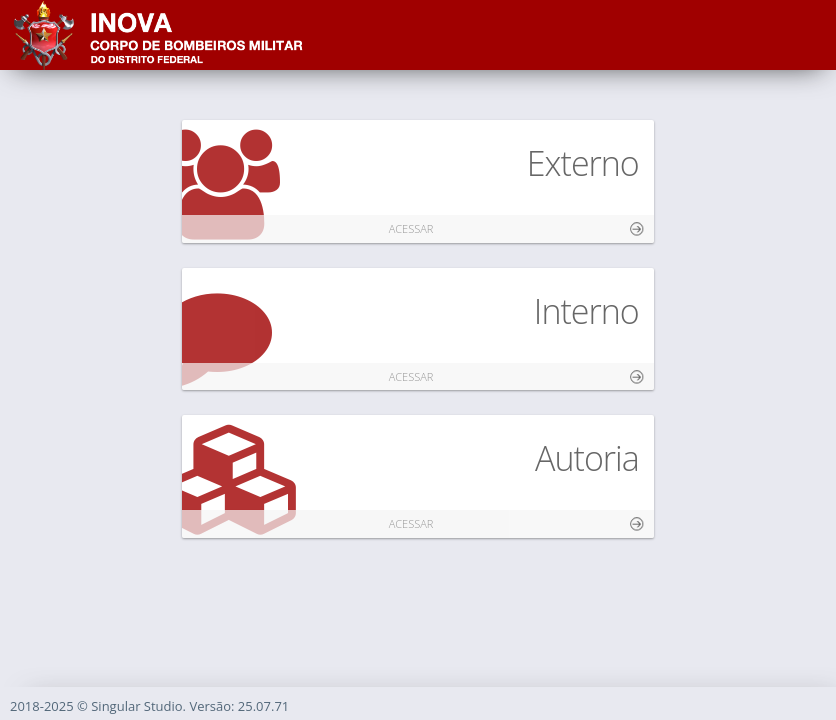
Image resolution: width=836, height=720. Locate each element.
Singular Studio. (140, 706)
